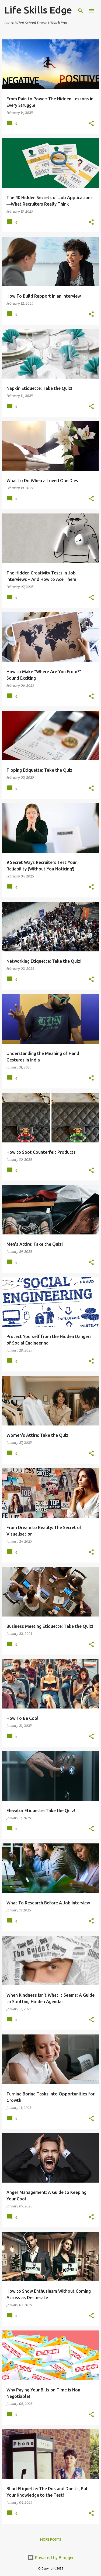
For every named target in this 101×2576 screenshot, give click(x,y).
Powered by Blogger (50, 2557)
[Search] (80, 10)
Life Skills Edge (38, 9)
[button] (91, 123)
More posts (50, 2539)
